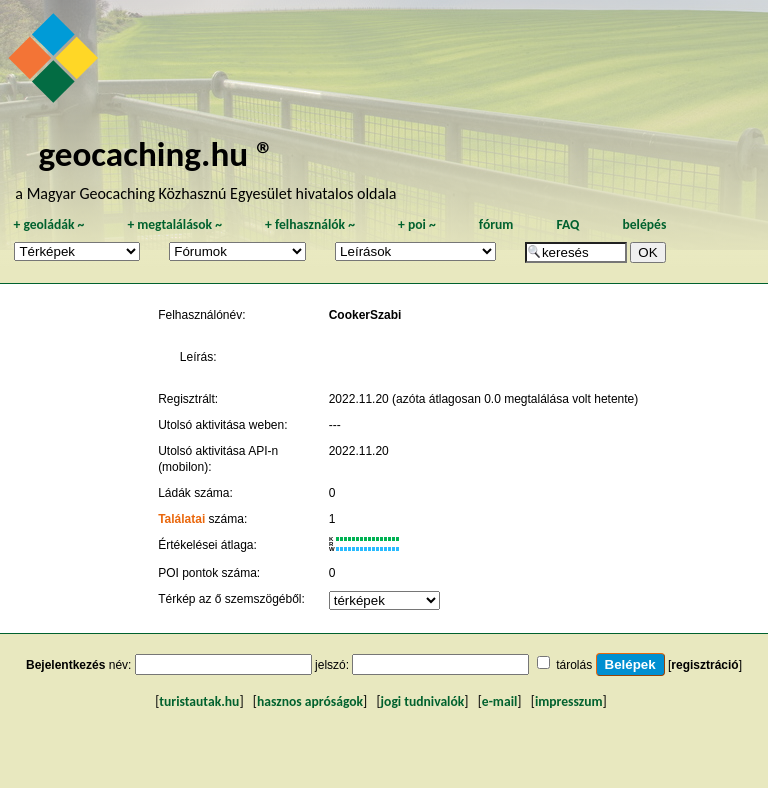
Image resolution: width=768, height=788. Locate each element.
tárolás (574, 665)
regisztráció (704, 665)
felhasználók (310, 224)
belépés (644, 224)
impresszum (569, 701)
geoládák (48, 224)
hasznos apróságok (310, 701)
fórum (496, 224)
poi (417, 224)
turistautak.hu (199, 701)
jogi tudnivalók (423, 701)
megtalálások (174, 224)
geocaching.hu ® (156, 153)
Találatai (181, 519)
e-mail (499, 701)
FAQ (567, 224)
